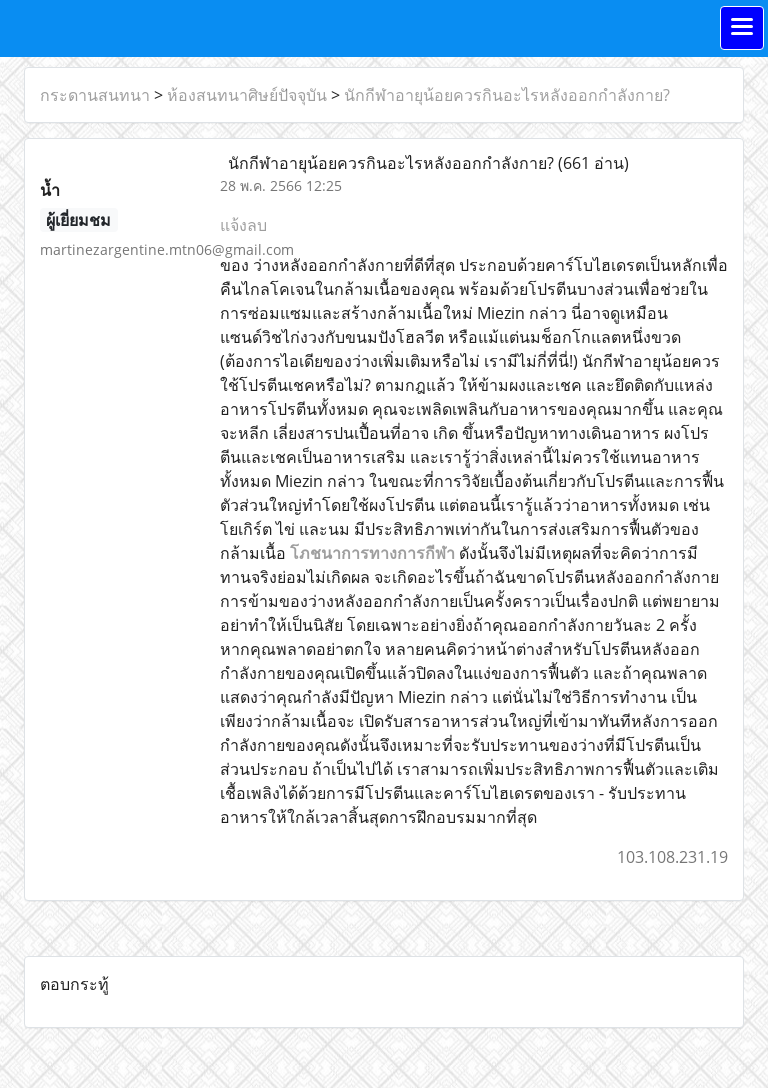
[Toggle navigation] (742, 28)
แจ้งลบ (243, 225)
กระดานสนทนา (95, 95)
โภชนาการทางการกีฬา (372, 553)
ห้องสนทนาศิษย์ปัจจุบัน (247, 95)
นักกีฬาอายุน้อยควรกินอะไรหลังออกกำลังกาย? (507, 95)
